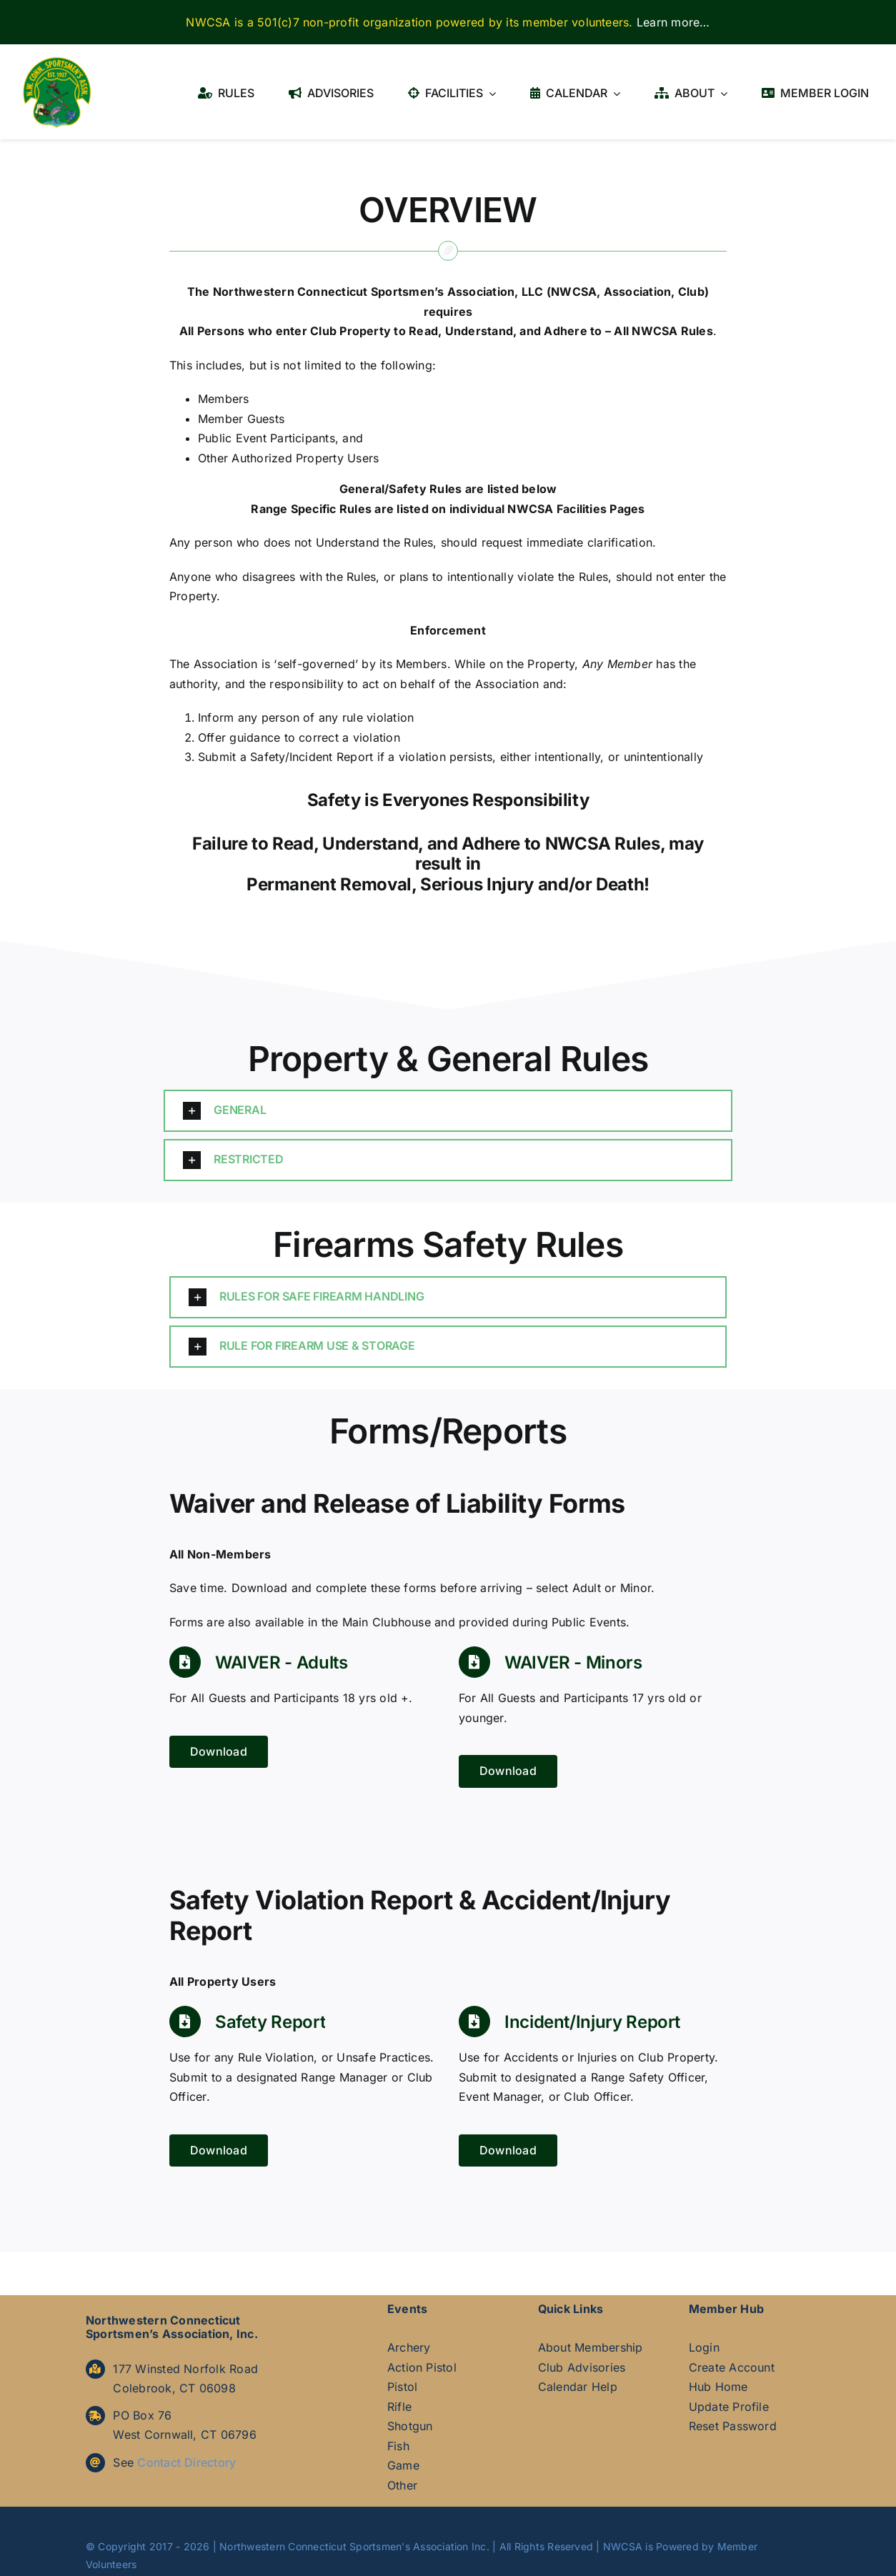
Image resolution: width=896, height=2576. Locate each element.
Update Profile (729, 2407)
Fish (398, 2446)
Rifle (399, 2407)
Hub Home (718, 2386)
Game (403, 2465)
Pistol (402, 2386)
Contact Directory (186, 2462)
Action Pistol (422, 2367)
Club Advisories (582, 2367)
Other (402, 2485)
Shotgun (410, 2426)
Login (704, 2347)
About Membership (590, 2347)
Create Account (732, 2367)
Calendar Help (577, 2386)
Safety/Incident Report (311, 757)
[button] (448, 1110)
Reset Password (733, 2426)
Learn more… (673, 22)
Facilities (582, 509)
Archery (409, 2347)
